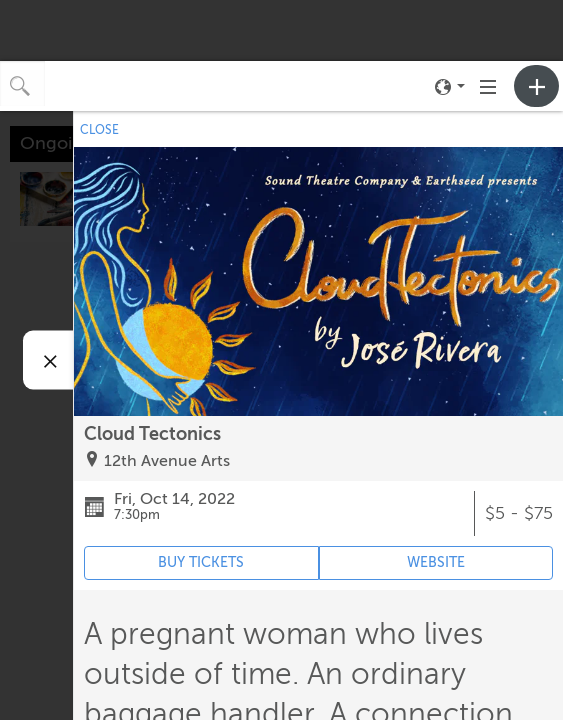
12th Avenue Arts (167, 461)
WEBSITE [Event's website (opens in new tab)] (436, 562)
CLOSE (99, 130)
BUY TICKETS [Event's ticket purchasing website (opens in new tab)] (201, 562)
